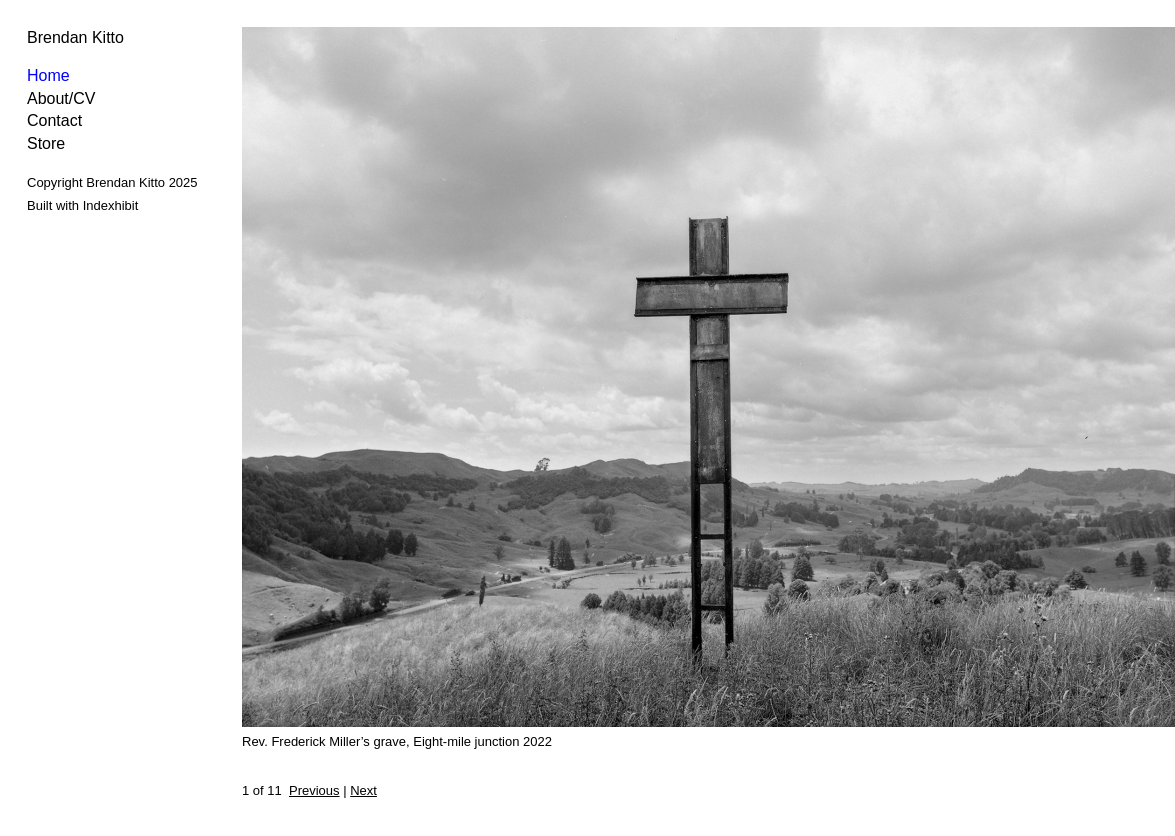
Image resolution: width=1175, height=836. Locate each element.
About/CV (61, 98)
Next (363, 790)
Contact (54, 120)
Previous (314, 790)
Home (48, 75)
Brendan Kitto (75, 37)
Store (46, 143)
